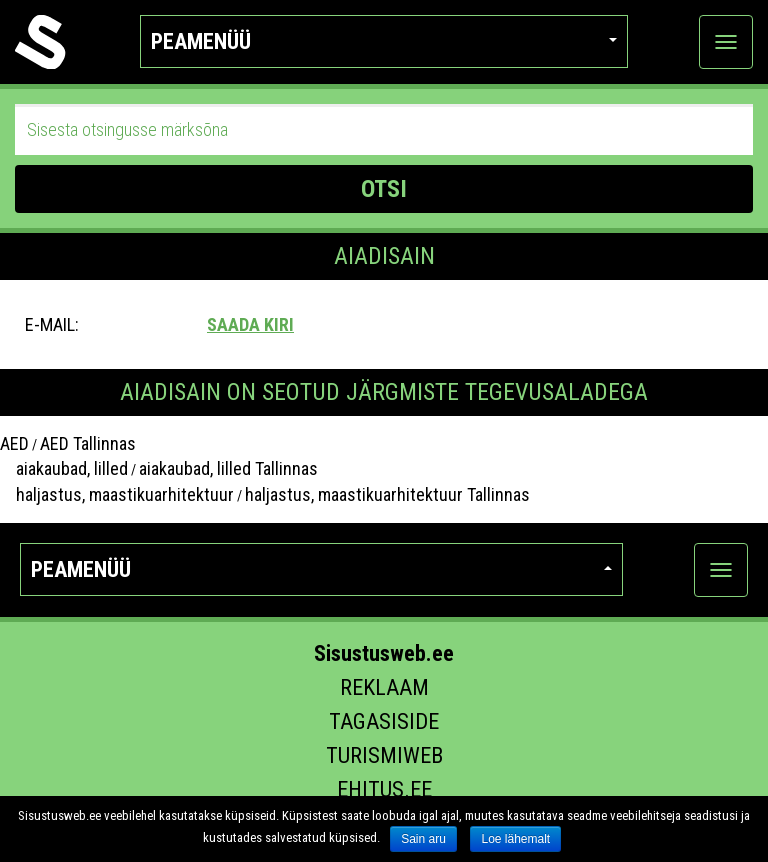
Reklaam (384, 687)
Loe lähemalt (515, 839)
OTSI (384, 189)
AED (14, 443)
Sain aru (423, 839)
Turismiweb (384, 755)
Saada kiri (250, 324)
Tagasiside (384, 721)
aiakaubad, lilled (64, 468)
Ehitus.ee (384, 789)
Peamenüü (384, 41)
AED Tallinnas (88, 443)
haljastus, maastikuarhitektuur (117, 494)
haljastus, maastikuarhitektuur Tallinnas (387, 494)
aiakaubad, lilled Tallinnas (228, 468)
